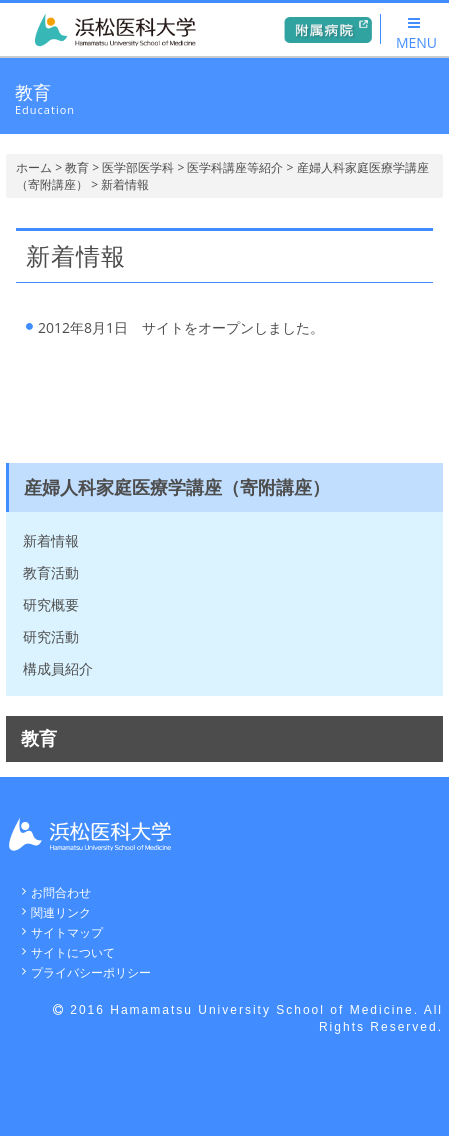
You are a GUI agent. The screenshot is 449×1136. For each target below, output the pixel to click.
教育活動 (51, 572)
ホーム (34, 167)
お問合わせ (61, 892)
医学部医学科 (138, 167)
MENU (416, 34)
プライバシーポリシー (91, 972)
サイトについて (73, 952)
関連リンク (61, 912)
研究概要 (51, 604)
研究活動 (51, 636)
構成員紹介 (58, 668)
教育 (77, 167)
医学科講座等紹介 (235, 167)
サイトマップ (67, 932)
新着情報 (51, 540)
